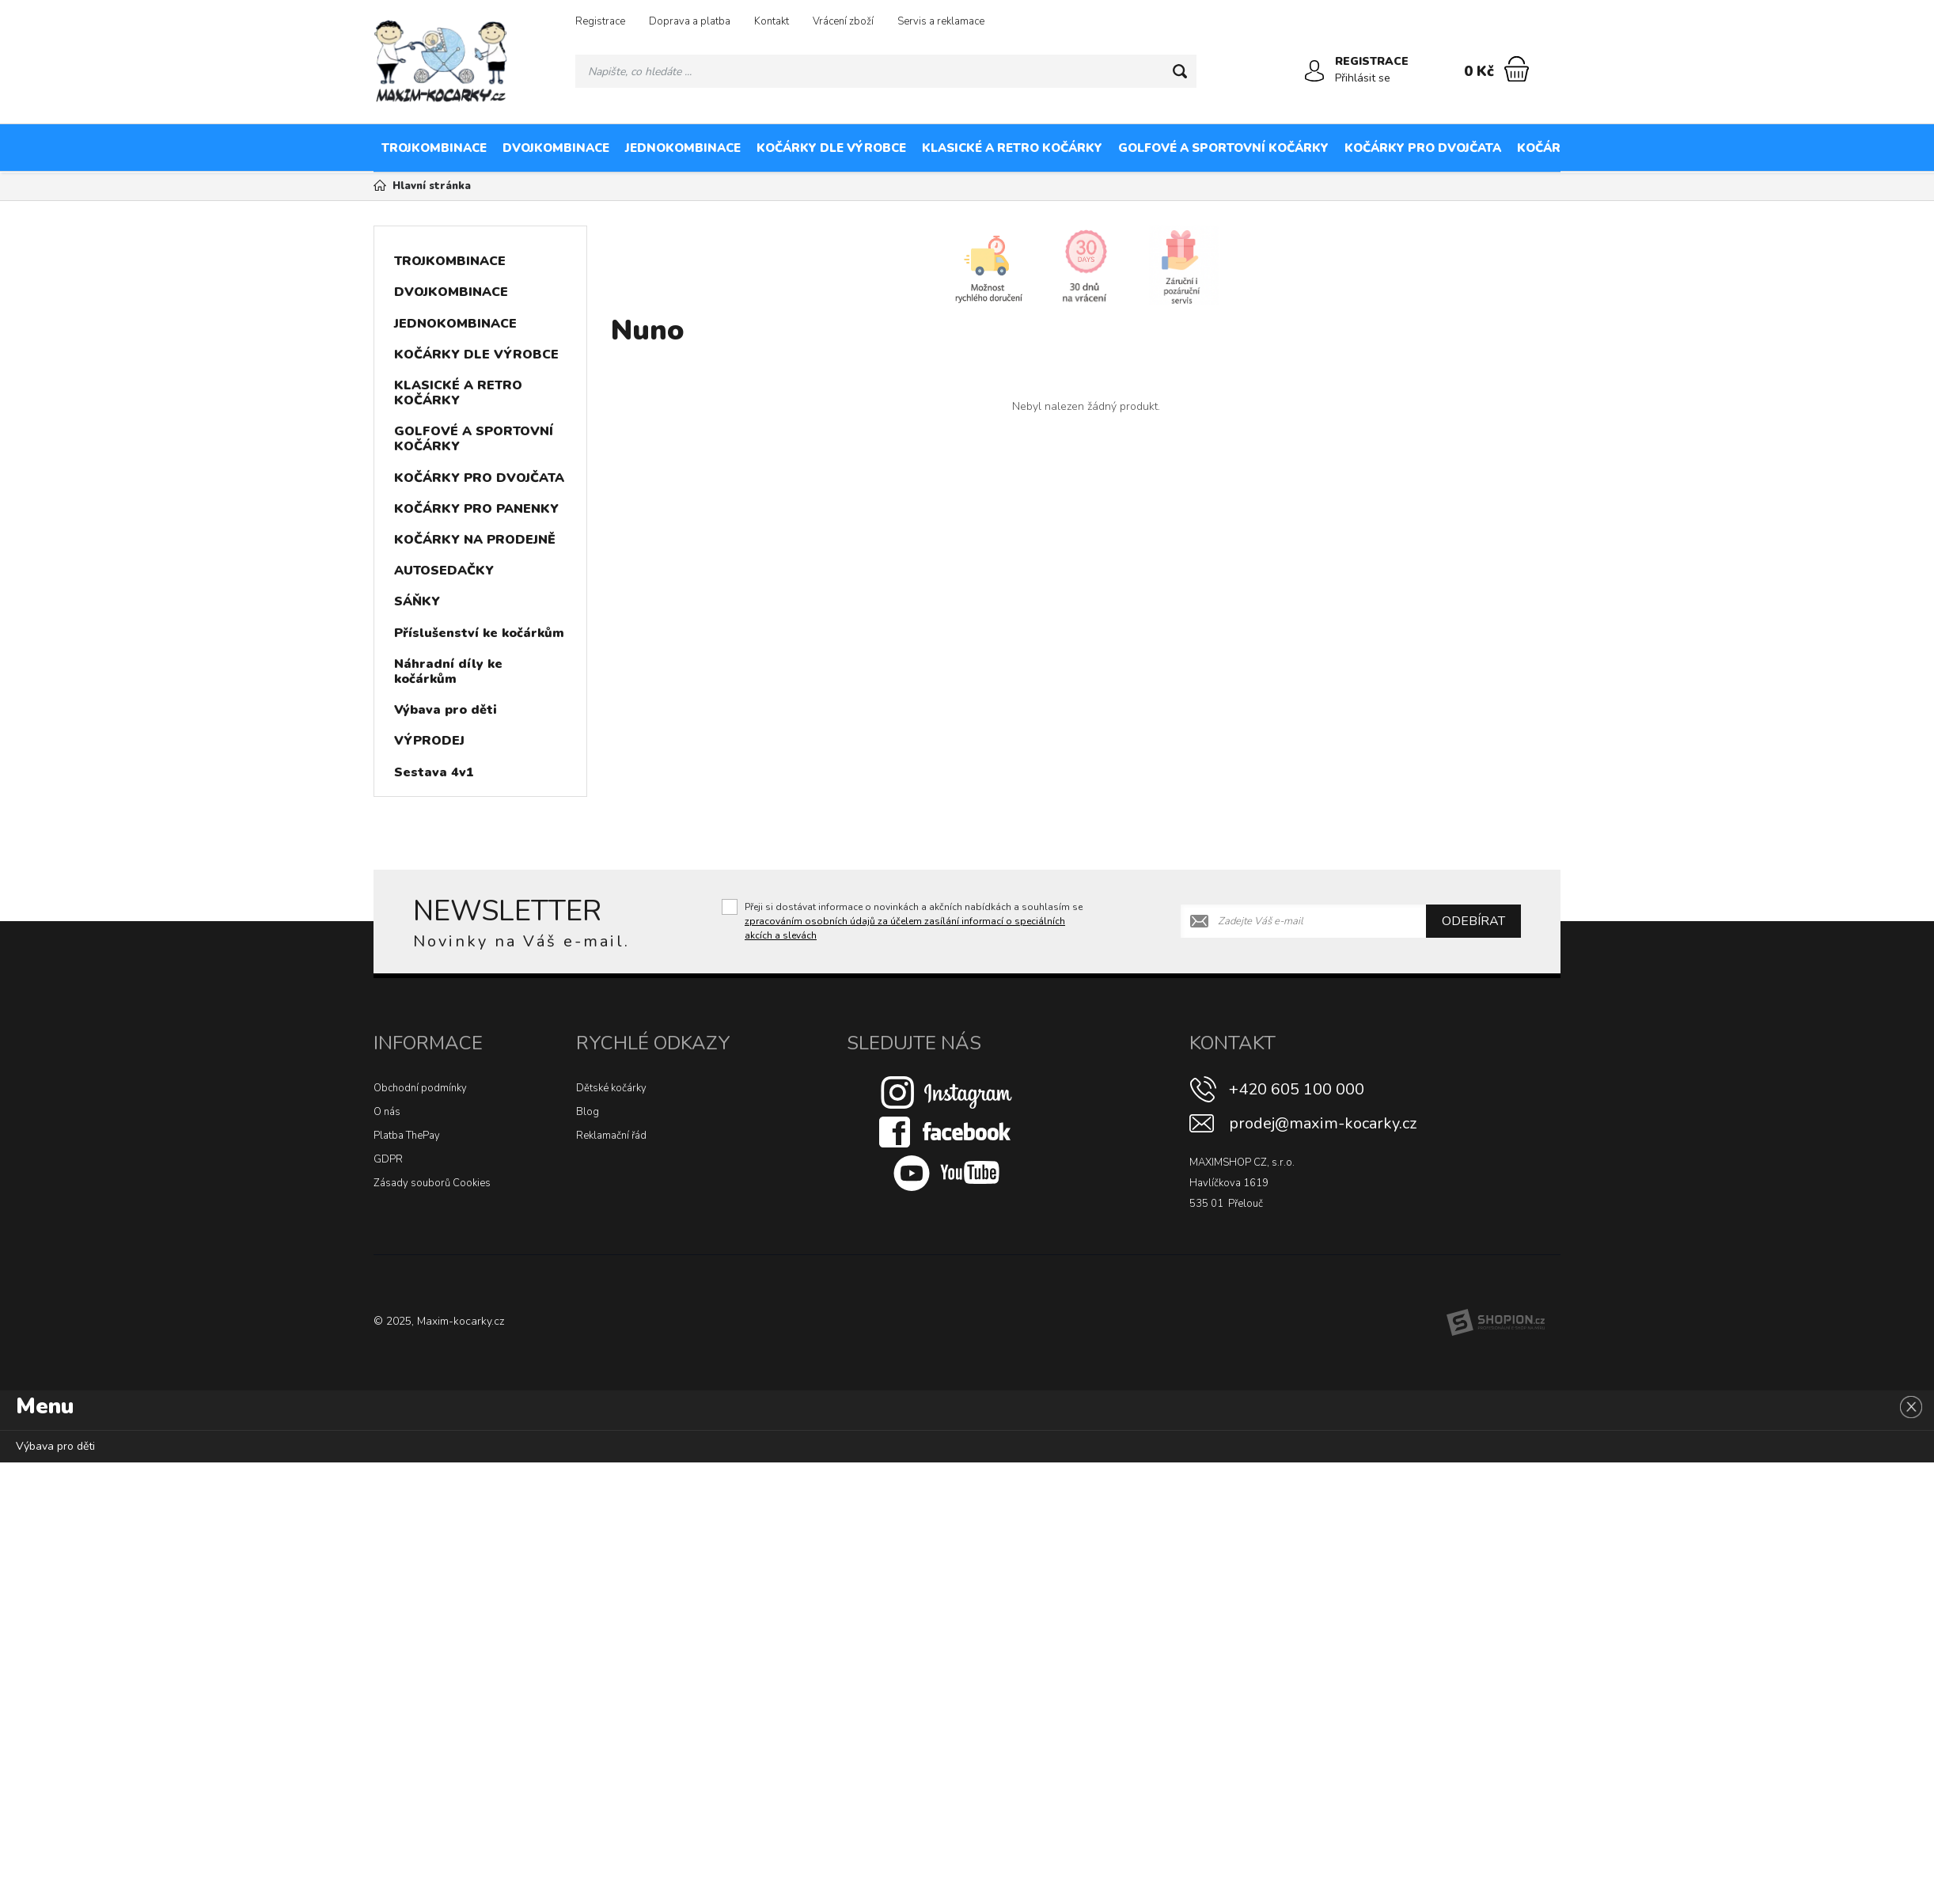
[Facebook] (946, 1131)
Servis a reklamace (940, 21)
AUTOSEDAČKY (444, 570)
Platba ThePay (407, 1135)
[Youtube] (946, 1172)
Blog (587, 1112)
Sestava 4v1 (434, 772)
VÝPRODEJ (429, 740)
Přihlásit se (1362, 77)
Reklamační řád (611, 1135)
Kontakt (771, 21)
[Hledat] (1179, 71)
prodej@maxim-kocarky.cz (1322, 1123)
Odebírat (1473, 921)
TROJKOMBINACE (434, 148)
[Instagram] (946, 1091)
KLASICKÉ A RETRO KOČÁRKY (1012, 148)
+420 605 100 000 (1296, 1089)
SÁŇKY (417, 601)
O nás (387, 1112)
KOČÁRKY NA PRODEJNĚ (1760, 148)
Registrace (600, 21)
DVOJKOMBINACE (555, 148)
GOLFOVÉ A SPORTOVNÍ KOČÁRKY (1223, 148)
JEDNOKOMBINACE (683, 148)
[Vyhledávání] (885, 71)
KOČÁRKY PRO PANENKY (1593, 148)
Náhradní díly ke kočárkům (448, 671)
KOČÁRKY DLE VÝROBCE (831, 148)
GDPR (388, 1159)
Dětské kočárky (611, 1088)
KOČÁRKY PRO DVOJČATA (1422, 148)
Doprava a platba (689, 21)
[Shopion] (1496, 1322)
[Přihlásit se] (1314, 71)
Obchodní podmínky (420, 1088)
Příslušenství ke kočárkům (479, 633)
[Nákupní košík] (1516, 69)
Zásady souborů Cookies (432, 1183)
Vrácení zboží (843, 21)
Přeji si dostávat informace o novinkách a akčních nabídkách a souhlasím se (914, 921)
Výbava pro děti (445, 710)
